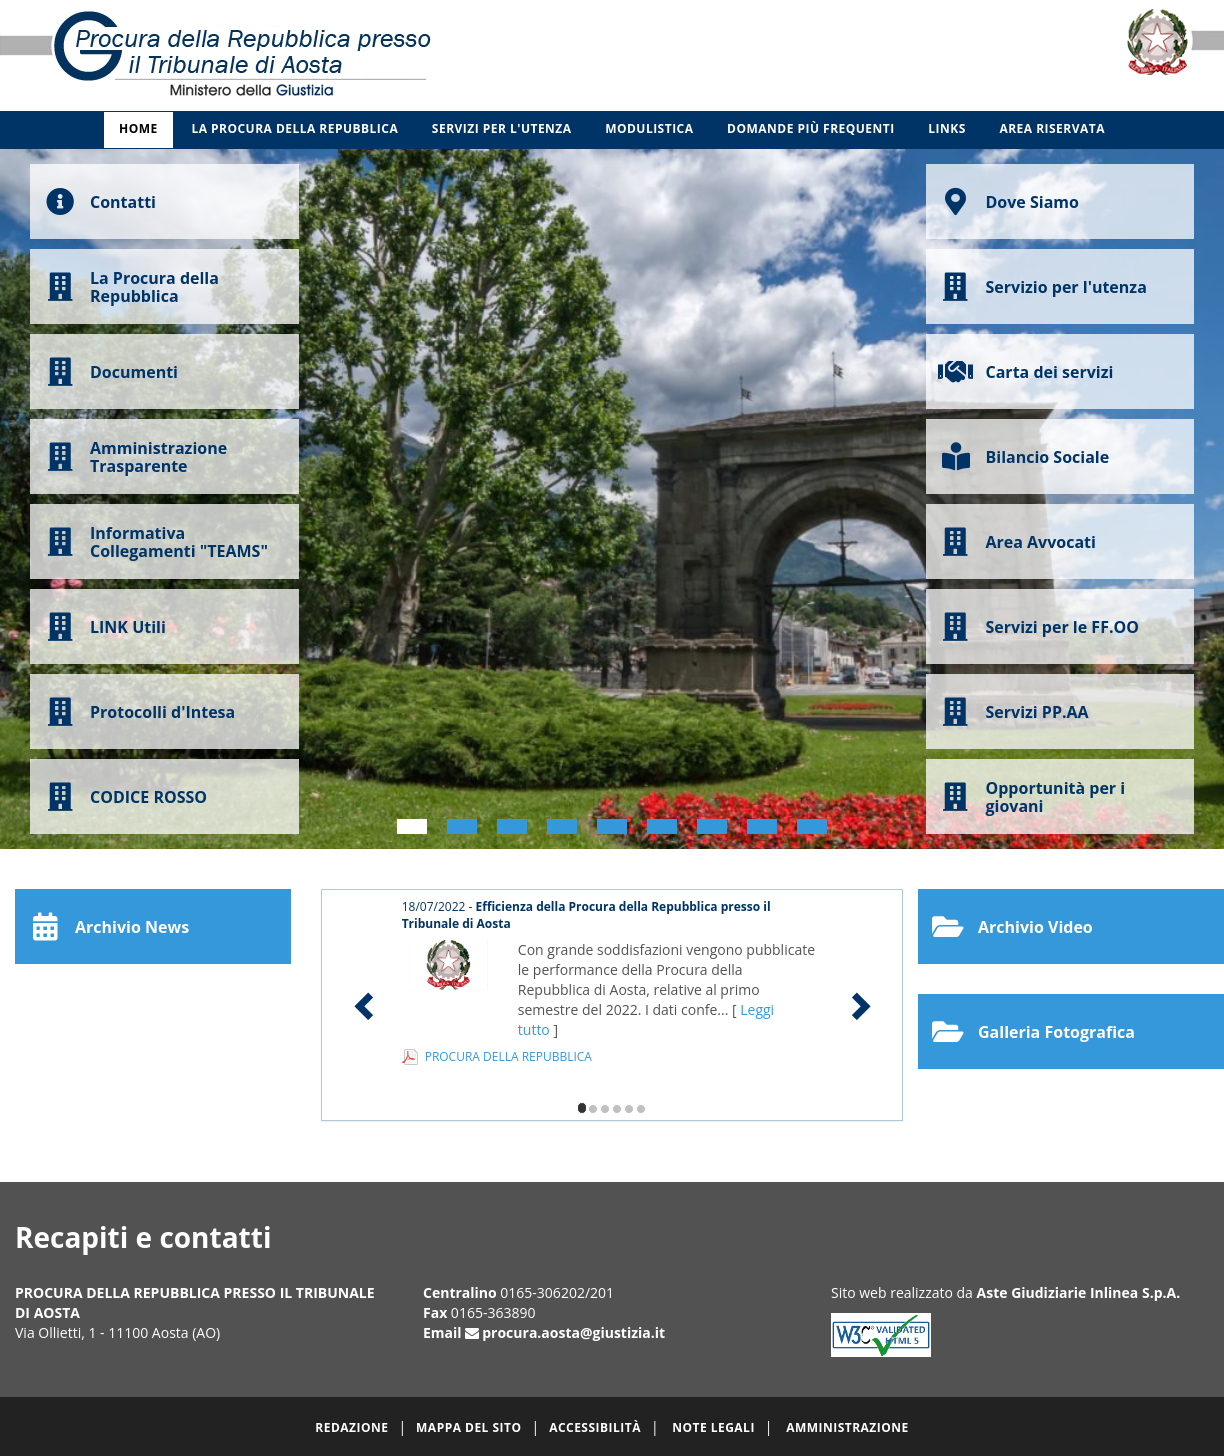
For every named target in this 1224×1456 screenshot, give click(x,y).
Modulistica (649, 128)
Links (947, 128)
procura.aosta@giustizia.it (573, 1332)
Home (138, 128)
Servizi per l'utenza (502, 128)
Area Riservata (1052, 128)
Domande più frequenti (811, 128)
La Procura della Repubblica (294, 128)
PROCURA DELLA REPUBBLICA (508, 1056)
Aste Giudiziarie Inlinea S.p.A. (1079, 1292)
